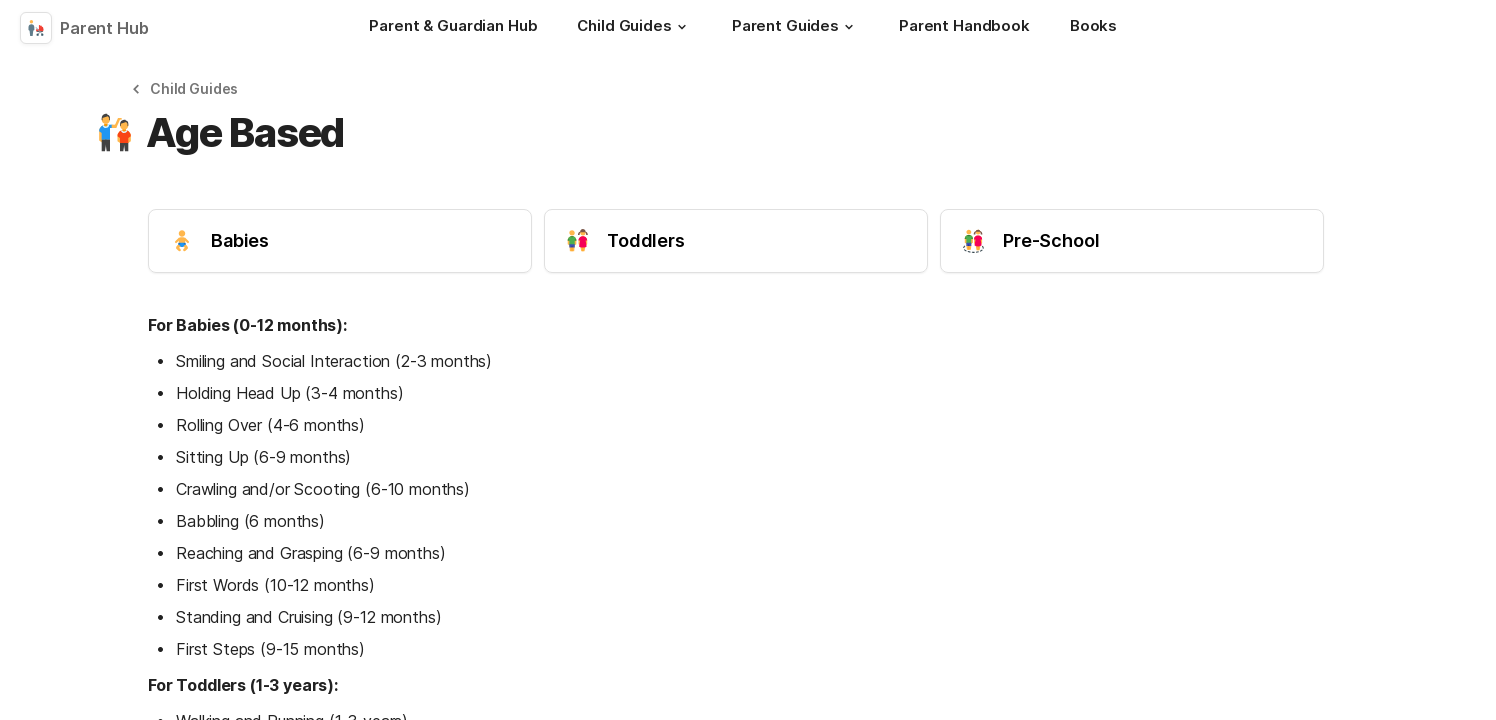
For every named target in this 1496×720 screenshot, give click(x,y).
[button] (682, 27)
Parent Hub (104, 28)
